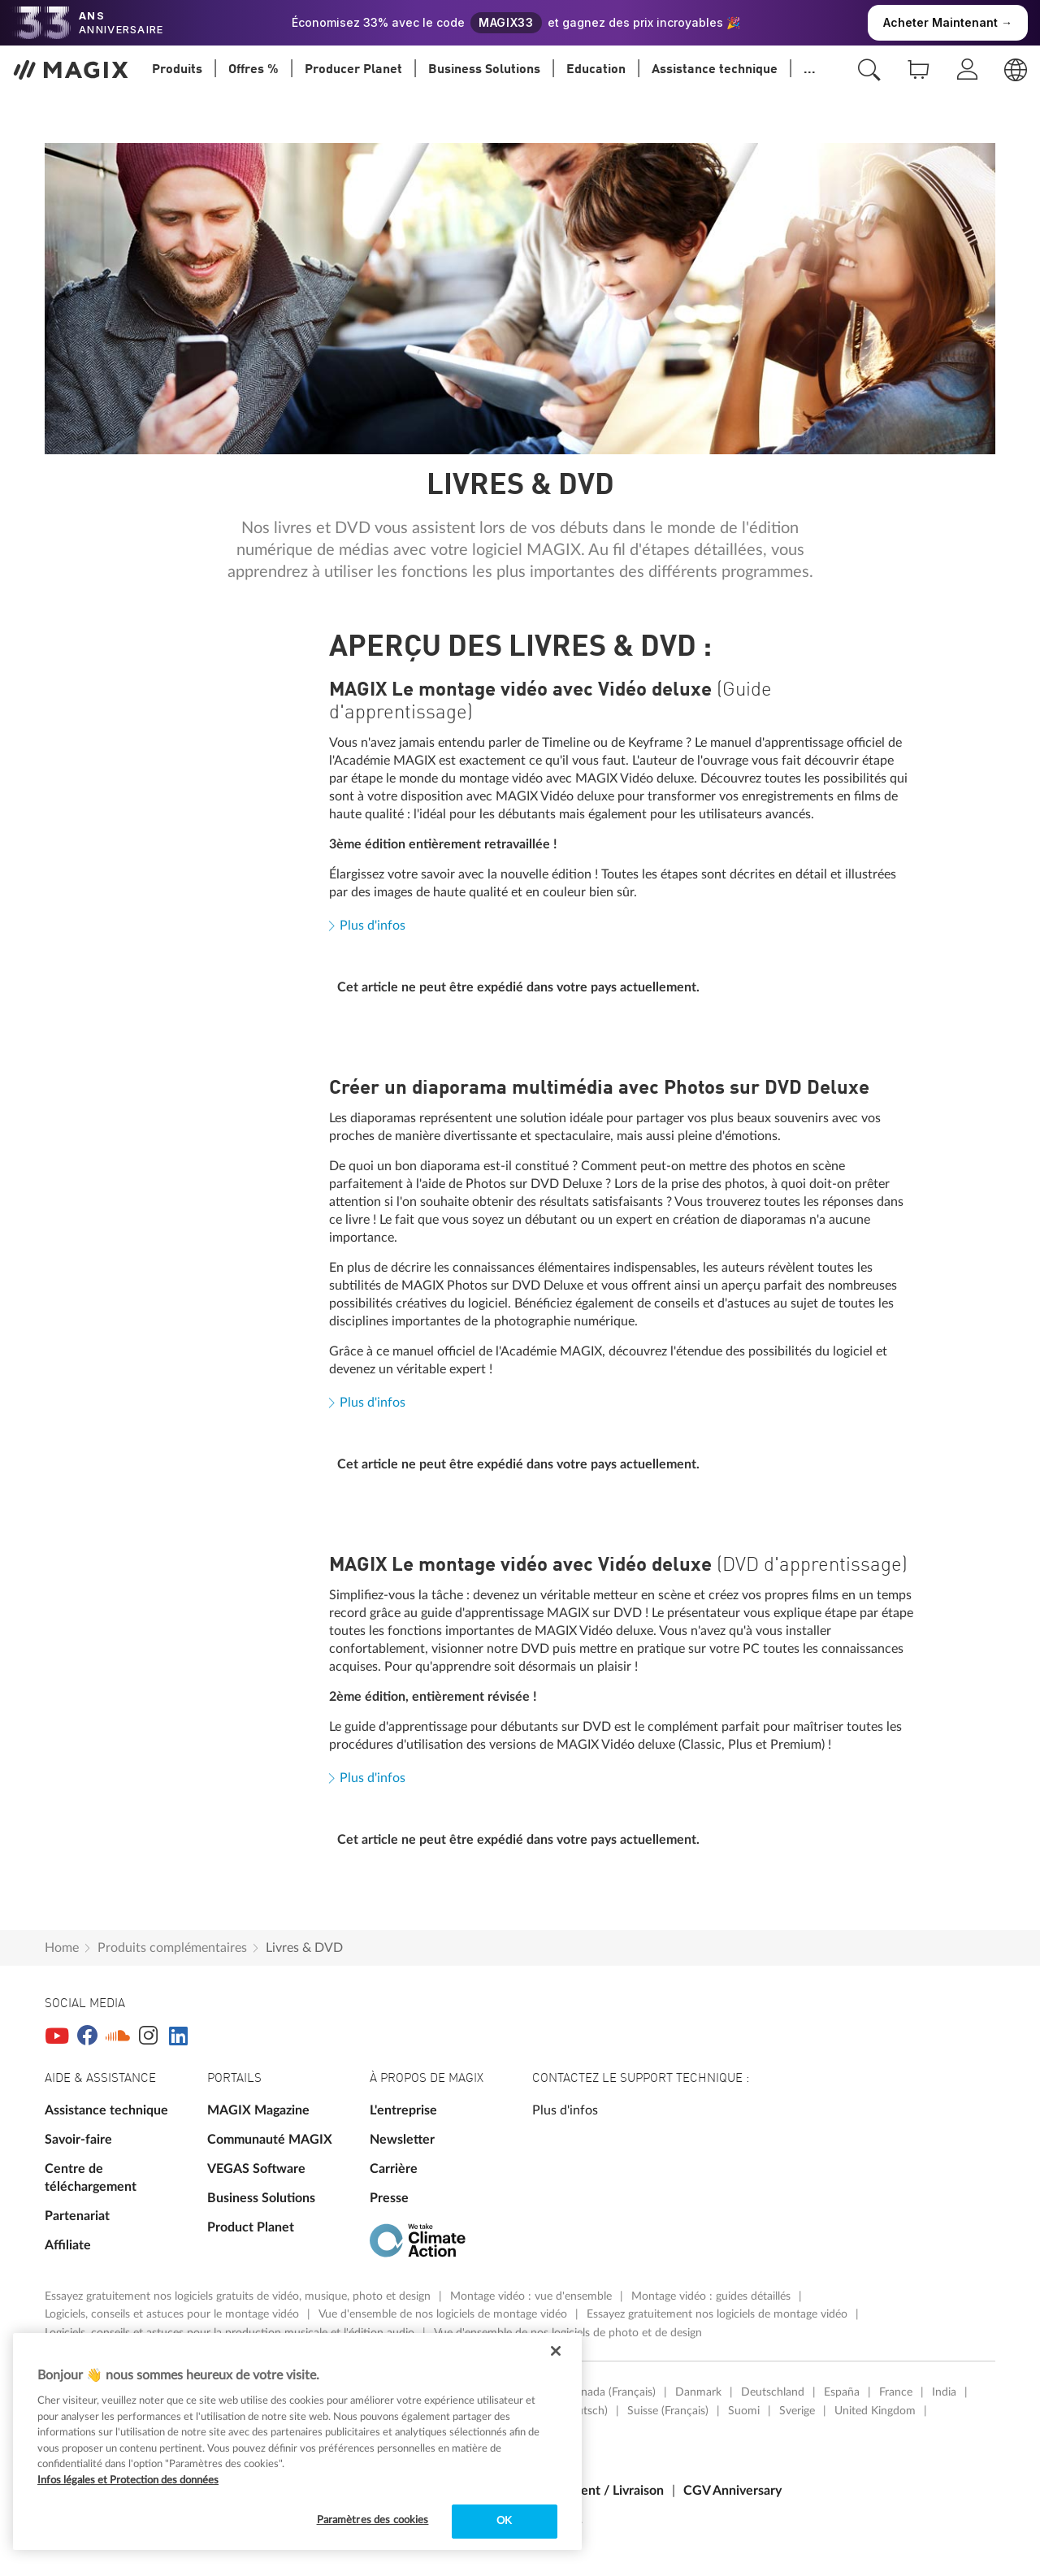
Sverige (797, 2411)
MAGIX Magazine (258, 2110)
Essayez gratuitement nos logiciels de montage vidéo (719, 2314)
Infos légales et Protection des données (128, 2480)
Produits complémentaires (172, 1947)
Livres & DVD (304, 1947)
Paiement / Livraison (604, 2490)
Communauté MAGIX (269, 2139)
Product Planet (250, 2227)
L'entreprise (403, 2110)
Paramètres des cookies (373, 2520)
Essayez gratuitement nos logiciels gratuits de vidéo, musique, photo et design (239, 2296)
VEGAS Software (256, 2168)
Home (62, 1947)
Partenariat (77, 2216)
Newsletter (402, 2139)
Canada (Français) (612, 2392)
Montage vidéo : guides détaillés (712, 2296)
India (944, 2392)
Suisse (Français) (667, 2411)
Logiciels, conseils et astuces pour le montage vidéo (173, 2314)
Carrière (394, 2168)
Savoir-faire (78, 2139)
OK (504, 2521)
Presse (389, 2198)
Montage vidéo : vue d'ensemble (532, 2296)
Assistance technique (106, 2110)
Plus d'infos (372, 925)
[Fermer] (556, 2351)
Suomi (744, 2411)
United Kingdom (875, 2411)
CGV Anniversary (732, 2490)
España (842, 2392)
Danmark (698, 2392)
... (810, 69)
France (895, 2392)
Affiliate (68, 2245)
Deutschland (772, 2392)
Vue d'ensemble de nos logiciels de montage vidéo (444, 2314)
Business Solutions (261, 2198)
